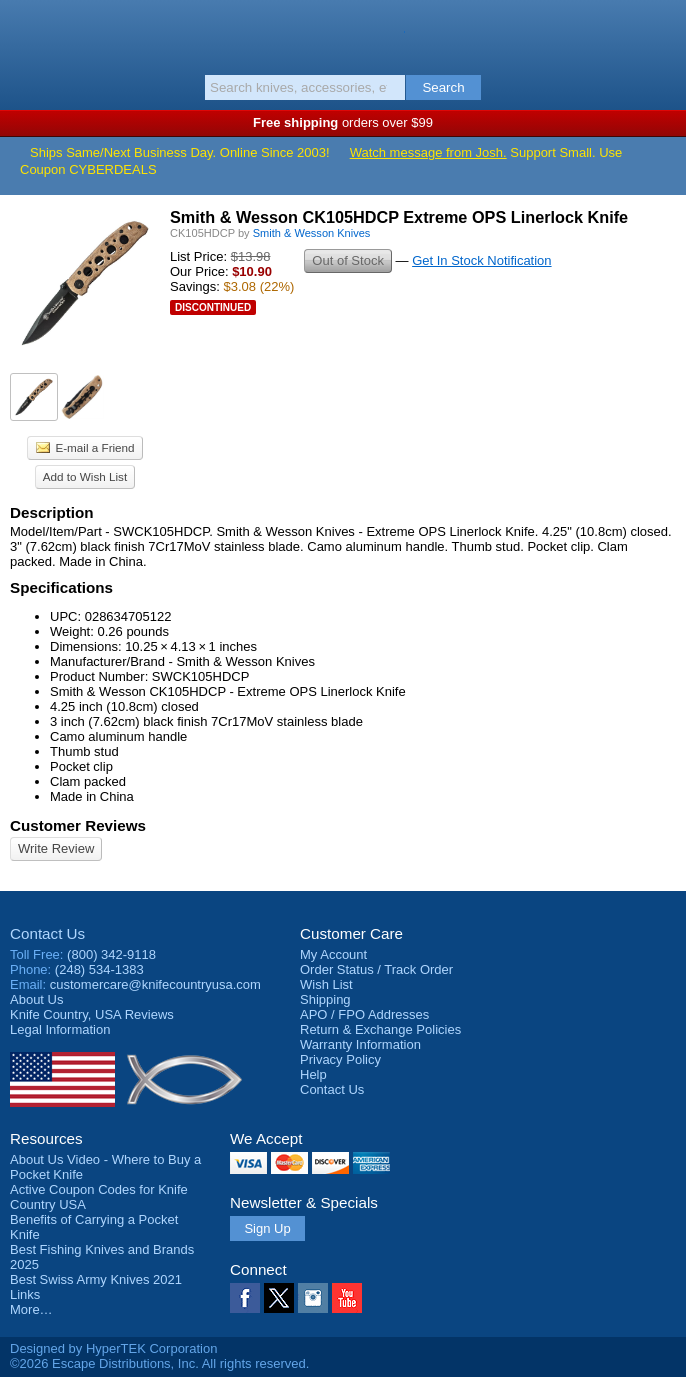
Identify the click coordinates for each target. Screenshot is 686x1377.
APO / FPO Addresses (364, 1014)
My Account (333, 954)
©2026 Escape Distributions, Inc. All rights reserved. (159, 1363)
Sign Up (267, 1228)
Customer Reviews (78, 825)
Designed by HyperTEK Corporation (113, 1348)
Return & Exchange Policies (380, 1029)
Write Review (56, 848)
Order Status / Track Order (376, 969)
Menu (25, 32)
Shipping (325, 999)
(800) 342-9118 (111, 954)
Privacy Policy (340, 1059)
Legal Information (60, 1029)
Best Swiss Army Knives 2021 (96, 1279)
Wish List (326, 984)
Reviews (92, 1014)
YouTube (347, 1298)
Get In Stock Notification (481, 260)
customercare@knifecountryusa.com (155, 984)
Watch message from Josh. (428, 152)
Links (25, 1294)
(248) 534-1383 (99, 969)
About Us (36, 999)
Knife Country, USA (343, 34)
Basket (661, 32)
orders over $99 (343, 122)
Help (313, 1074)
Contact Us (47, 933)
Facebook (245, 1298)
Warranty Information (360, 1044)
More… (31, 1309)
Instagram (313, 1298)
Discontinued (213, 307)
